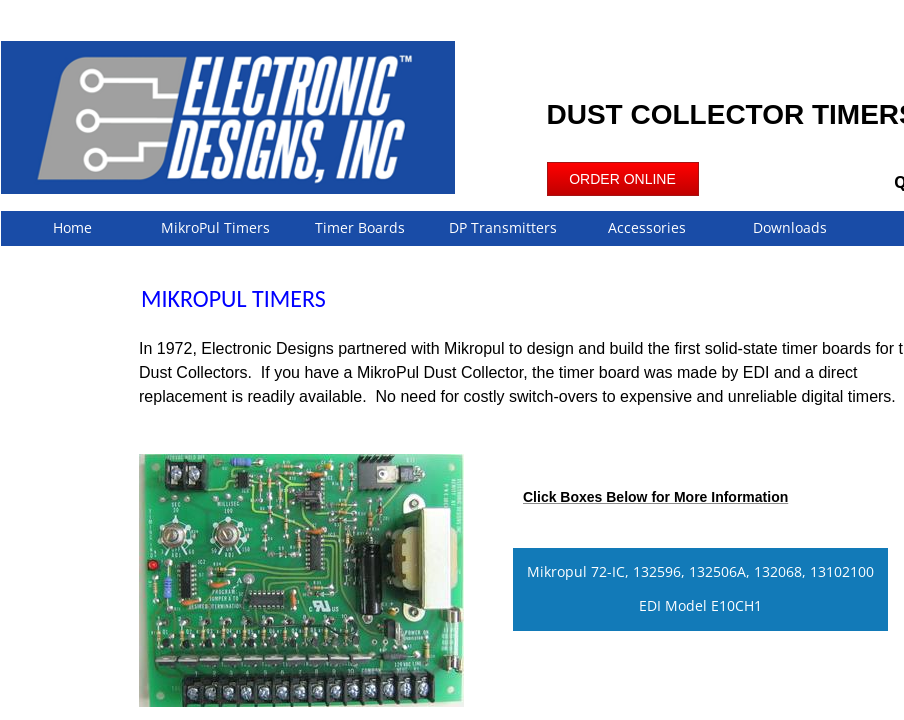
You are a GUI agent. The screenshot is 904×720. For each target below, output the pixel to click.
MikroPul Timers (215, 227)
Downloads (790, 227)
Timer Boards (360, 227)
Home (72, 227)
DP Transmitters (503, 227)
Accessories (647, 227)
